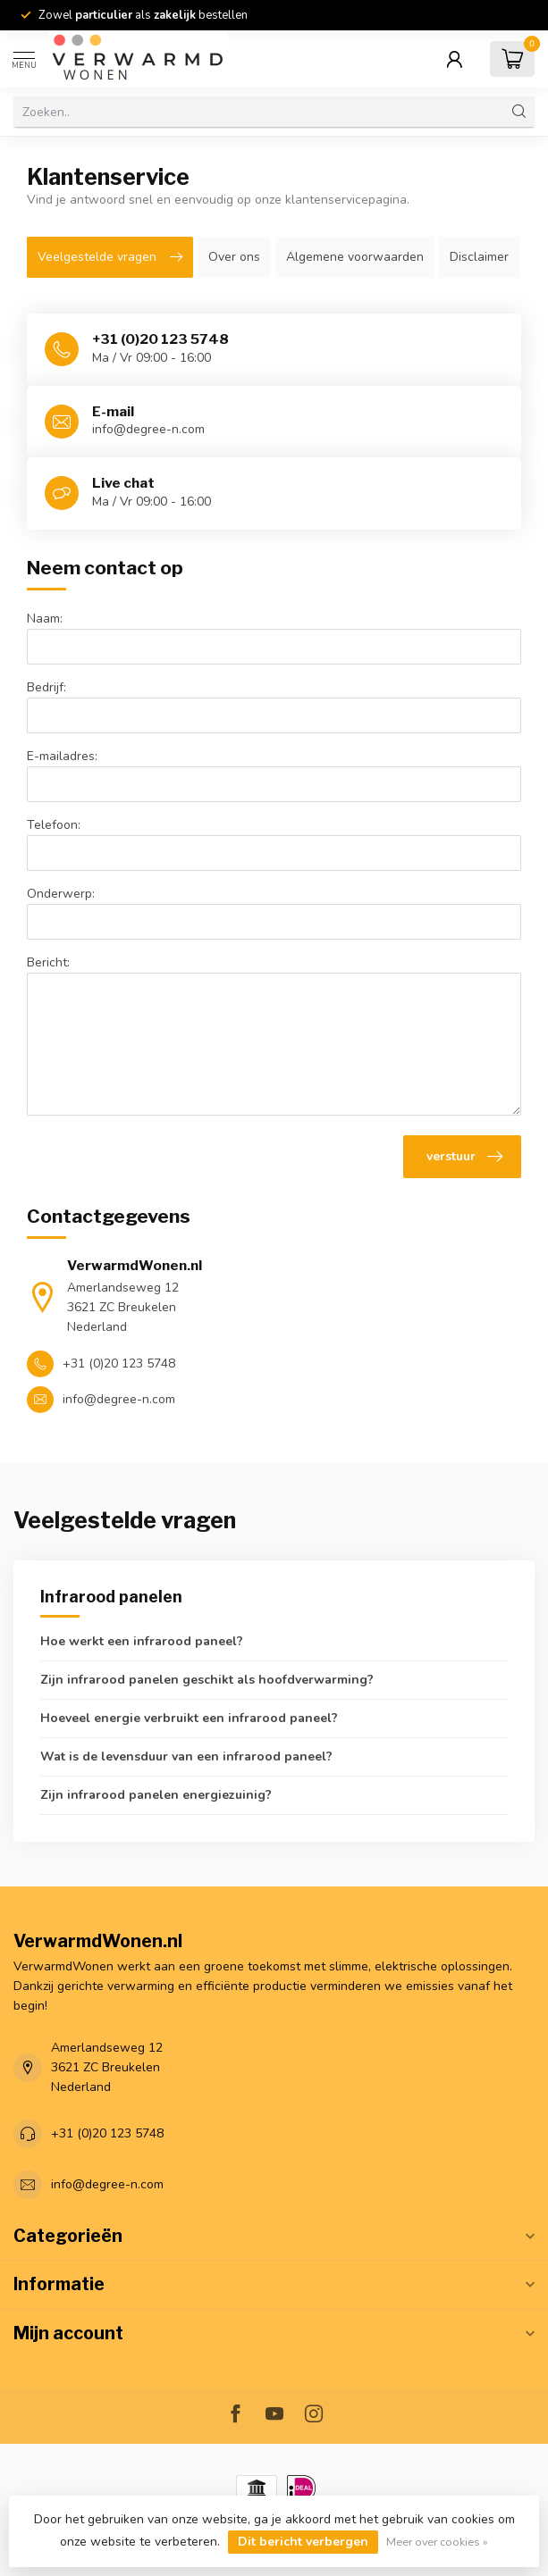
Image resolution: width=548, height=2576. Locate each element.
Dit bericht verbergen (303, 2541)
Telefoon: (53, 824)
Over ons (234, 256)
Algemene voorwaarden (355, 256)
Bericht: (48, 962)
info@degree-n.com (107, 2184)
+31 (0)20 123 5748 (107, 2133)
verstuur (464, 1156)
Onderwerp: (61, 893)
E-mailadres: (62, 756)
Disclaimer (479, 256)
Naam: (45, 618)
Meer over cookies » (437, 2541)
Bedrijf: (46, 687)
